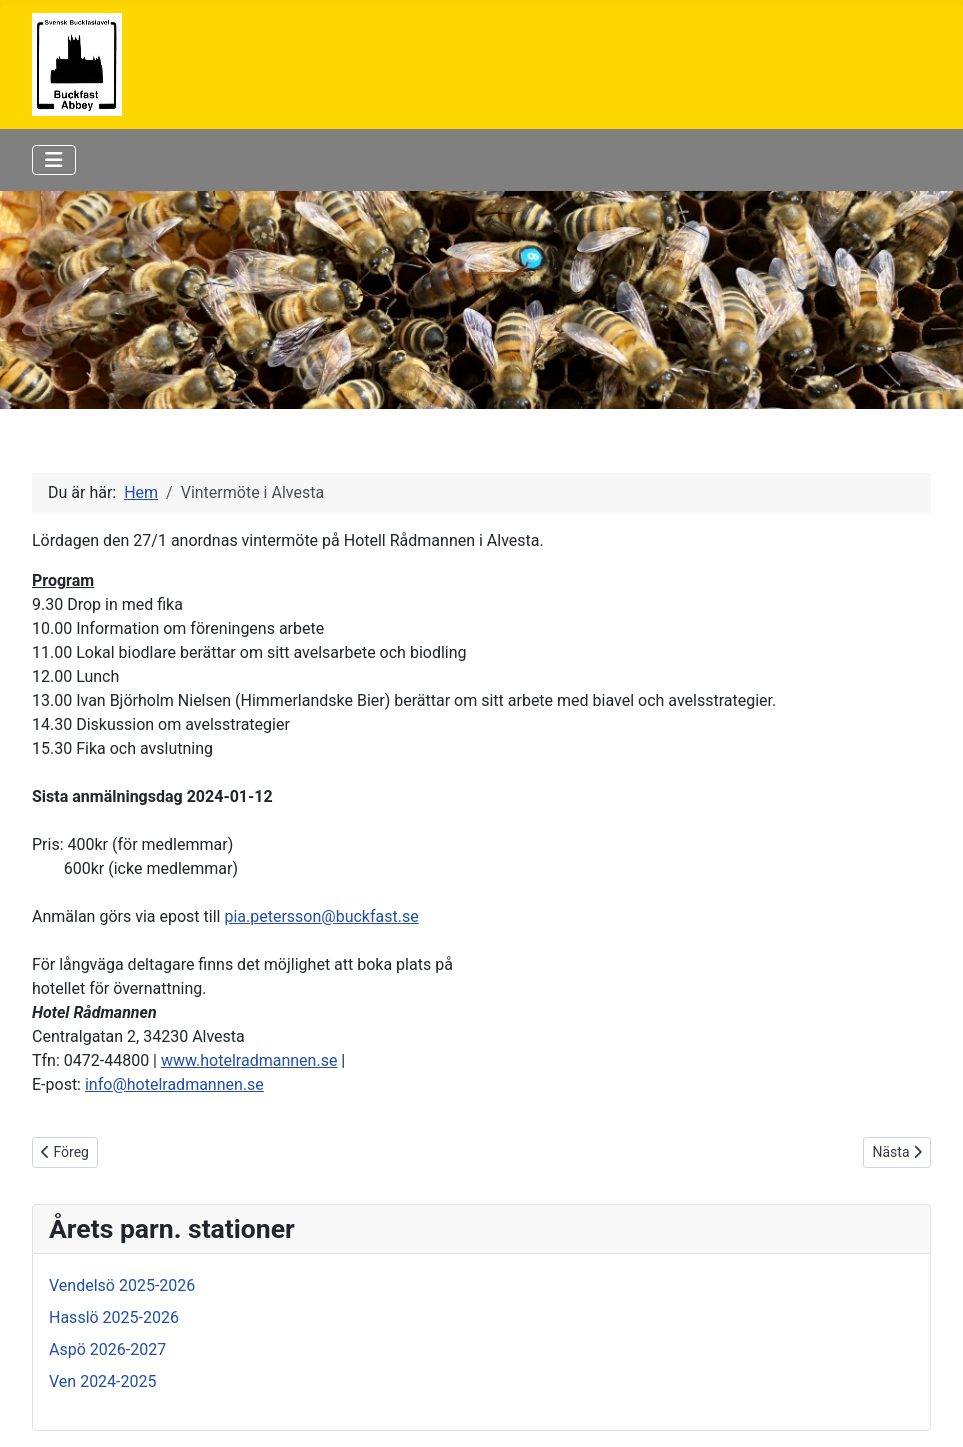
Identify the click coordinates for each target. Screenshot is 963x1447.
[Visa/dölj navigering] (54, 160)
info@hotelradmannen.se (174, 1084)
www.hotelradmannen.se (249, 1060)
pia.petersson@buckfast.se (321, 916)
